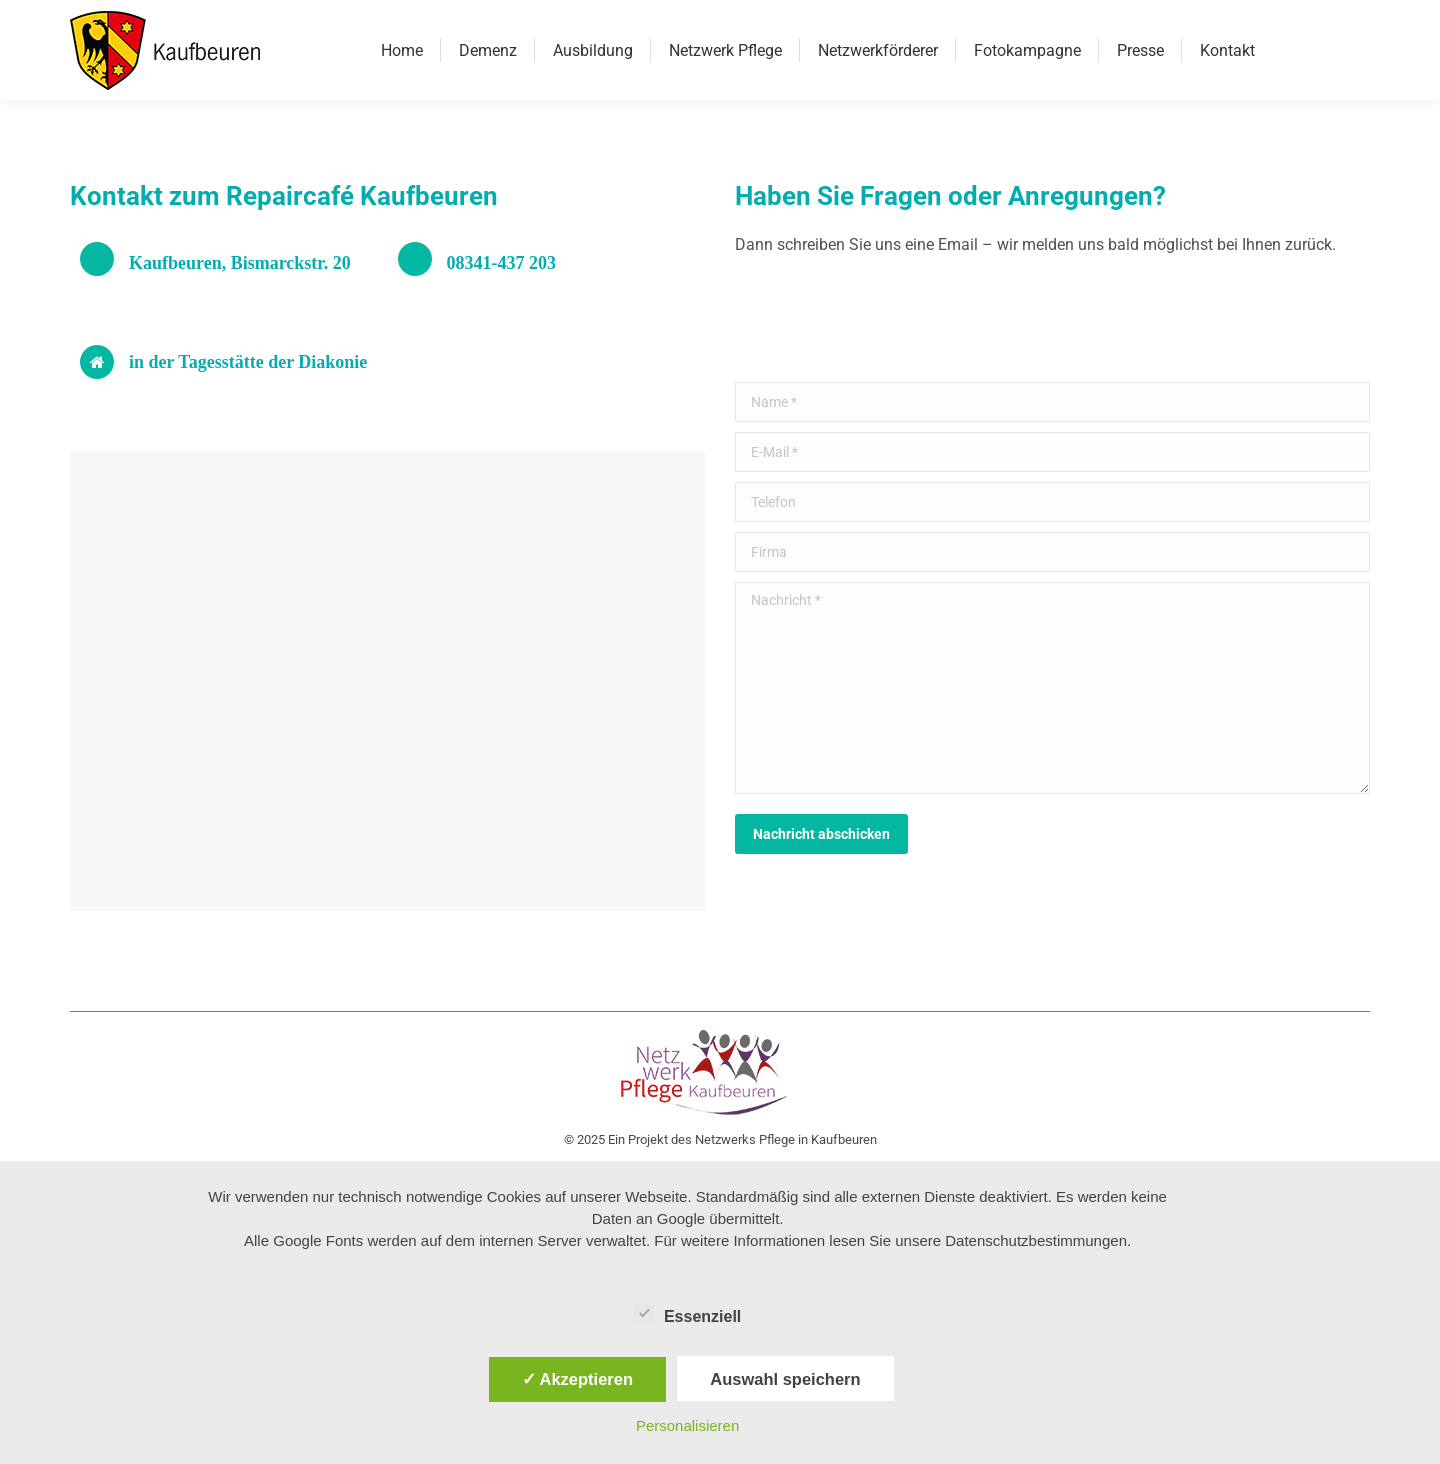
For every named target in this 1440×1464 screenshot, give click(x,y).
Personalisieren (687, 1425)
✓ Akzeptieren (578, 1379)
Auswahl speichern (785, 1379)
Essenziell (687, 1313)
